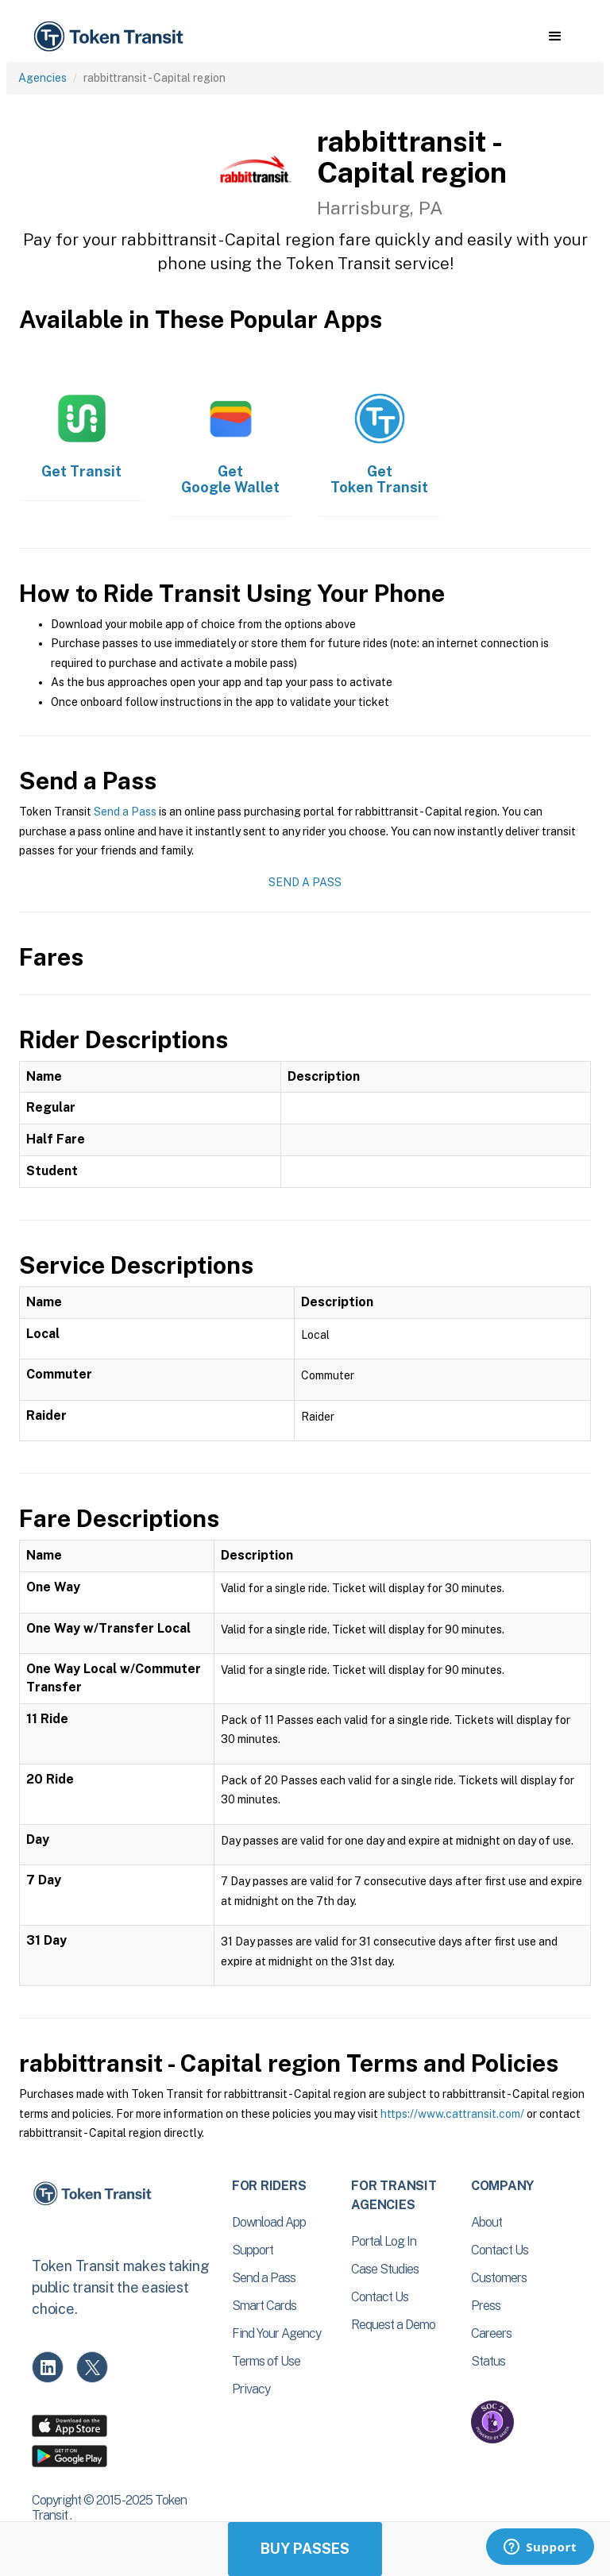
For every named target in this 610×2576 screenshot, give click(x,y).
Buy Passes (305, 2548)
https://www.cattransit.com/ (452, 2113)
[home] (111, 37)
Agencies (42, 77)
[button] (554, 36)
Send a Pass (125, 811)
